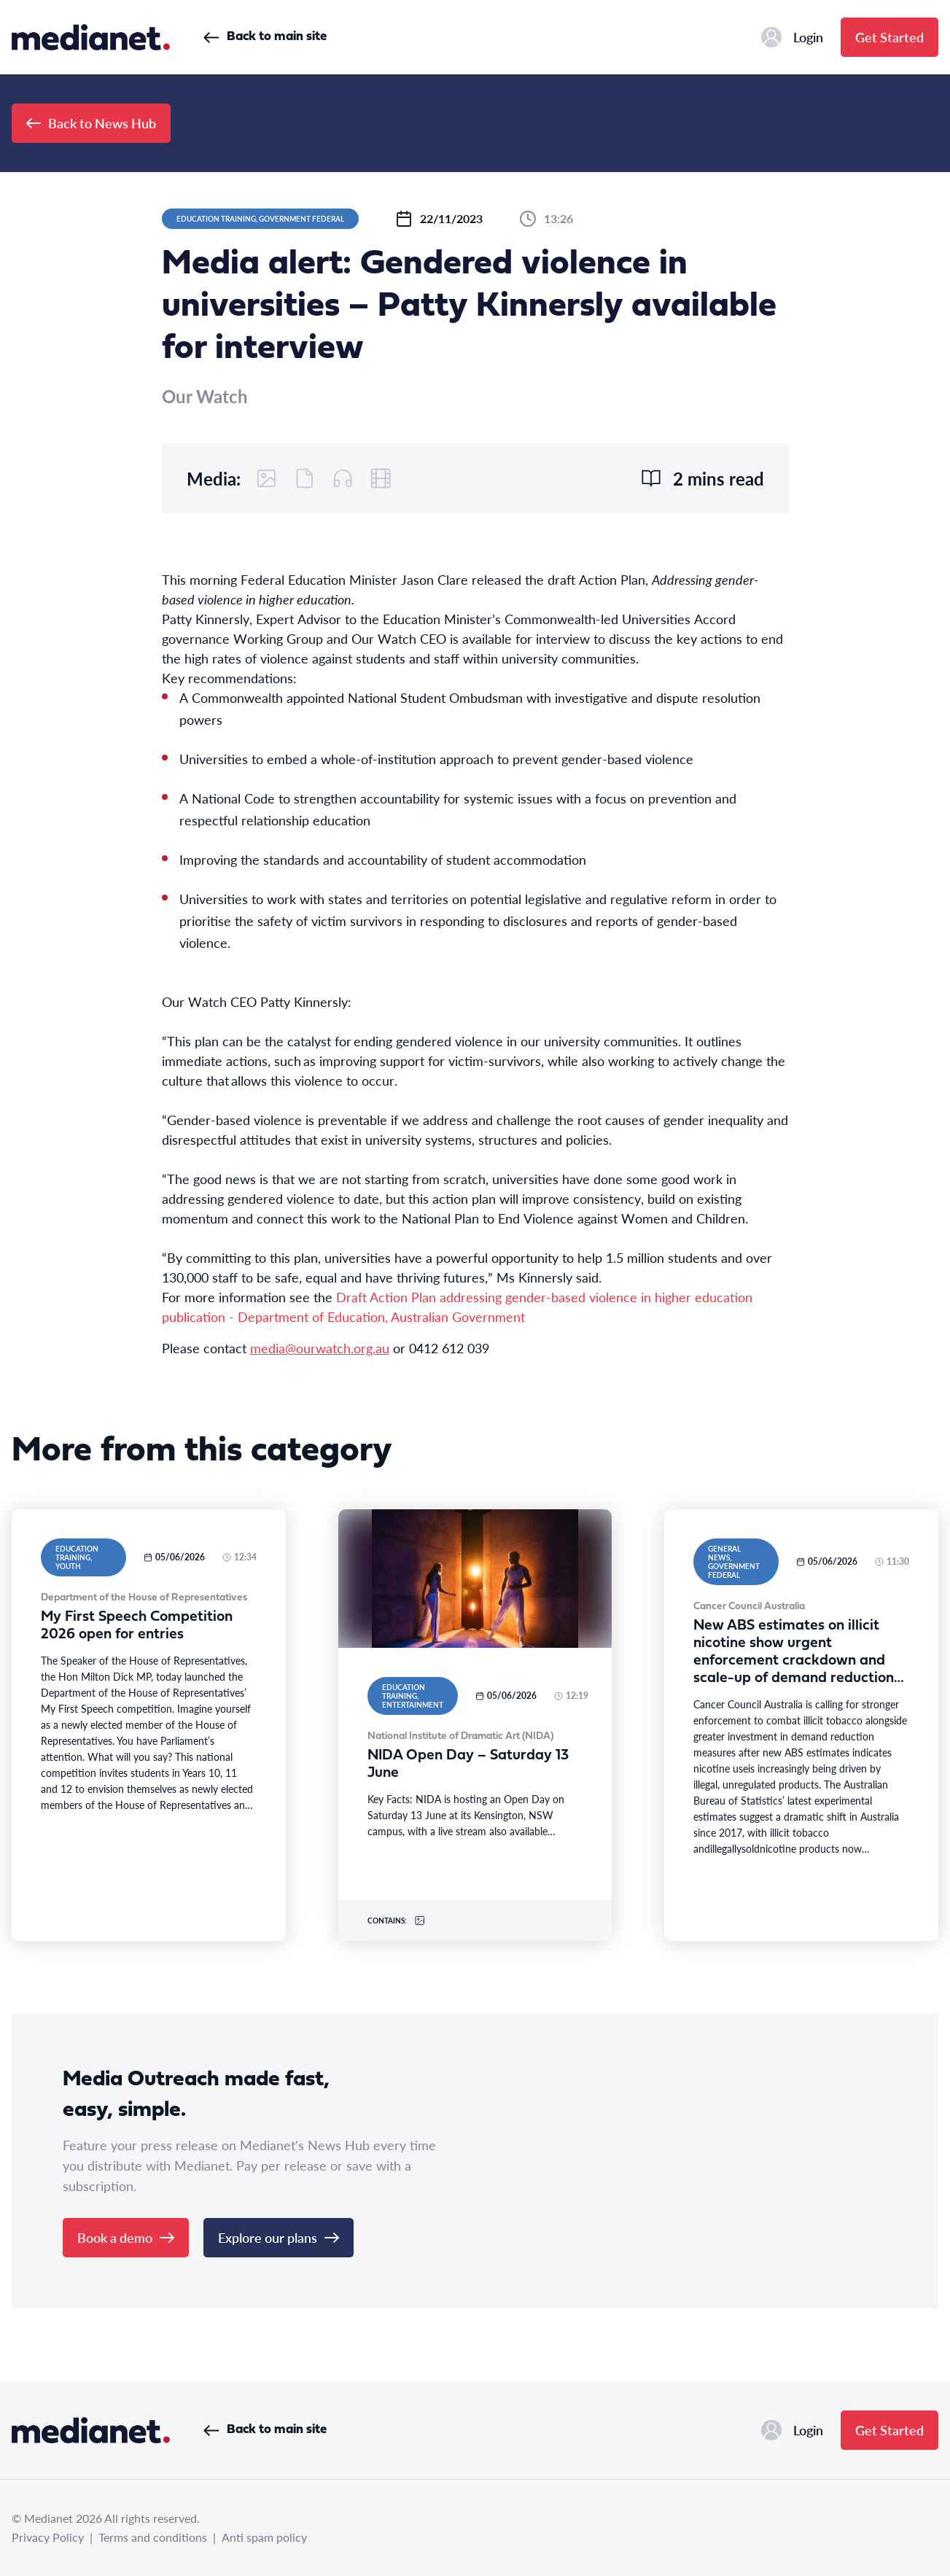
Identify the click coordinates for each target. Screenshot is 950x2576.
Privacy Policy (48, 2537)
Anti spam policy (264, 2537)
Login (792, 37)
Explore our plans (278, 2237)
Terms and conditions (152, 2537)
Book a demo (125, 2237)
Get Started (889, 37)
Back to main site (265, 37)
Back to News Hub (91, 123)
